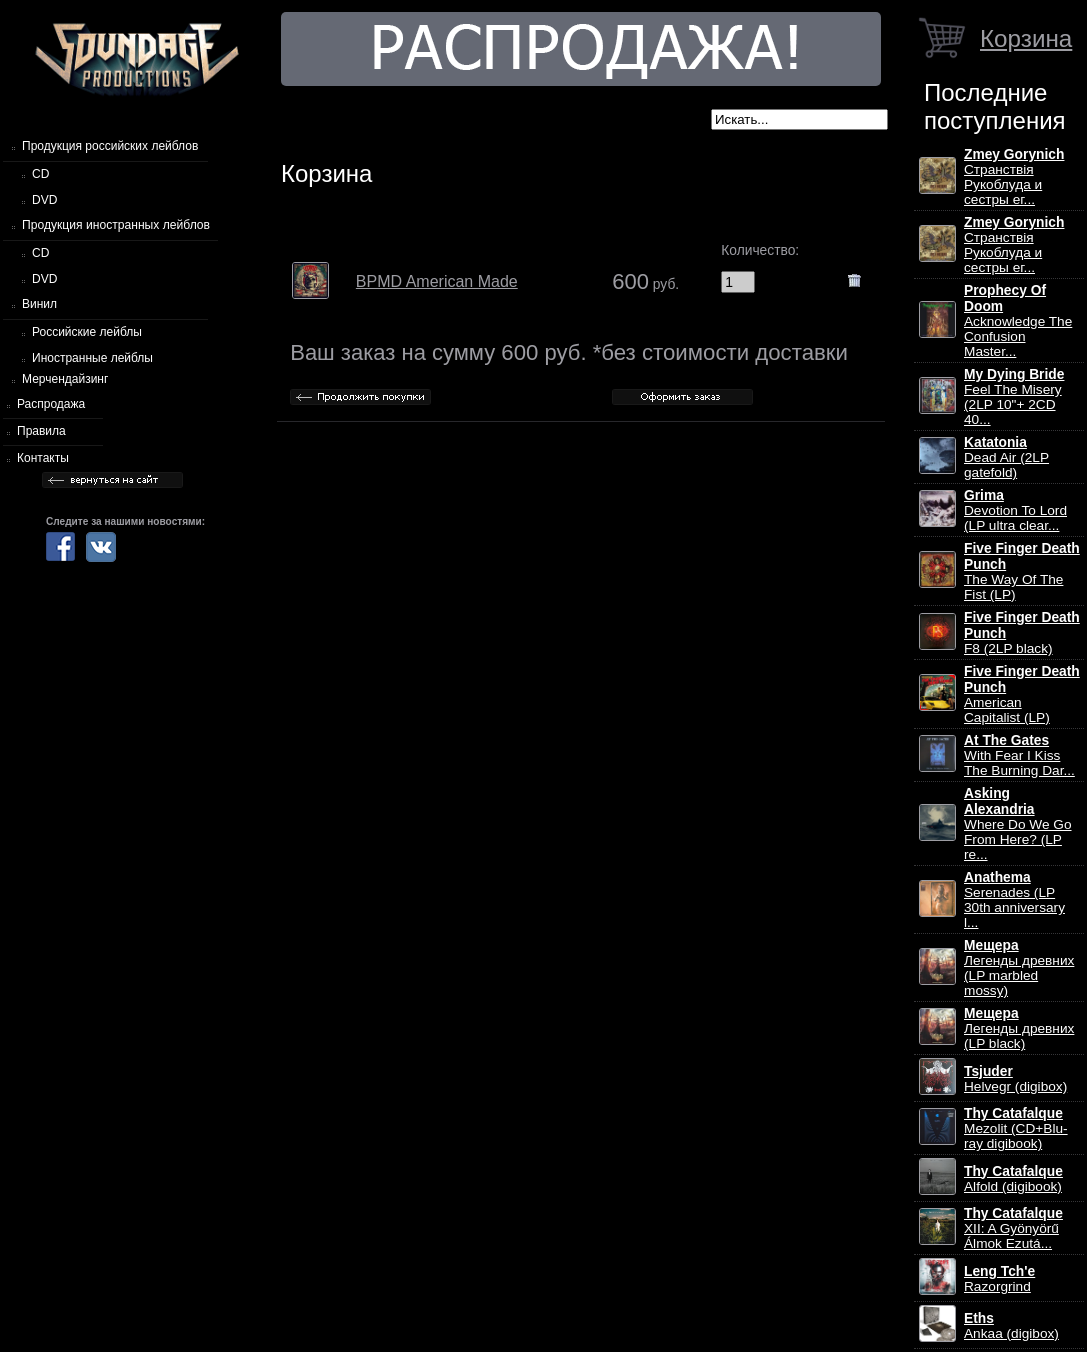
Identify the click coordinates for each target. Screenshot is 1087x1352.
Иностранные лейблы (92, 358)
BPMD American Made (437, 281)
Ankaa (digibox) (1011, 1326)
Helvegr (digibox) (1015, 1079)
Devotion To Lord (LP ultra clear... (1015, 510)
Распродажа (51, 404)
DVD (44, 200)
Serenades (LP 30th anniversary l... (1014, 900)
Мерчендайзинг (65, 379)
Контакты (43, 458)
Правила (41, 431)
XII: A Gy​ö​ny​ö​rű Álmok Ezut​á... (1013, 1228)
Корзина (1026, 38)
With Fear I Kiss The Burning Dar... (1019, 755)
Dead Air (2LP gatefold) (1006, 457)
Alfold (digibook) (1013, 1179)
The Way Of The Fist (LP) (1022, 571)
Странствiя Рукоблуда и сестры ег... (1014, 177)
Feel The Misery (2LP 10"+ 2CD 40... (1014, 397)
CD (40, 174)
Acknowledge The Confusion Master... (1018, 321)
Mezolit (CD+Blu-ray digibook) (1016, 1128)
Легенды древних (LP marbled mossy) (1019, 968)
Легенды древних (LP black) (1019, 1028)
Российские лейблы (87, 332)
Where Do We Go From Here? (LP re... (1018, 824)
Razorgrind (999, 1279)
